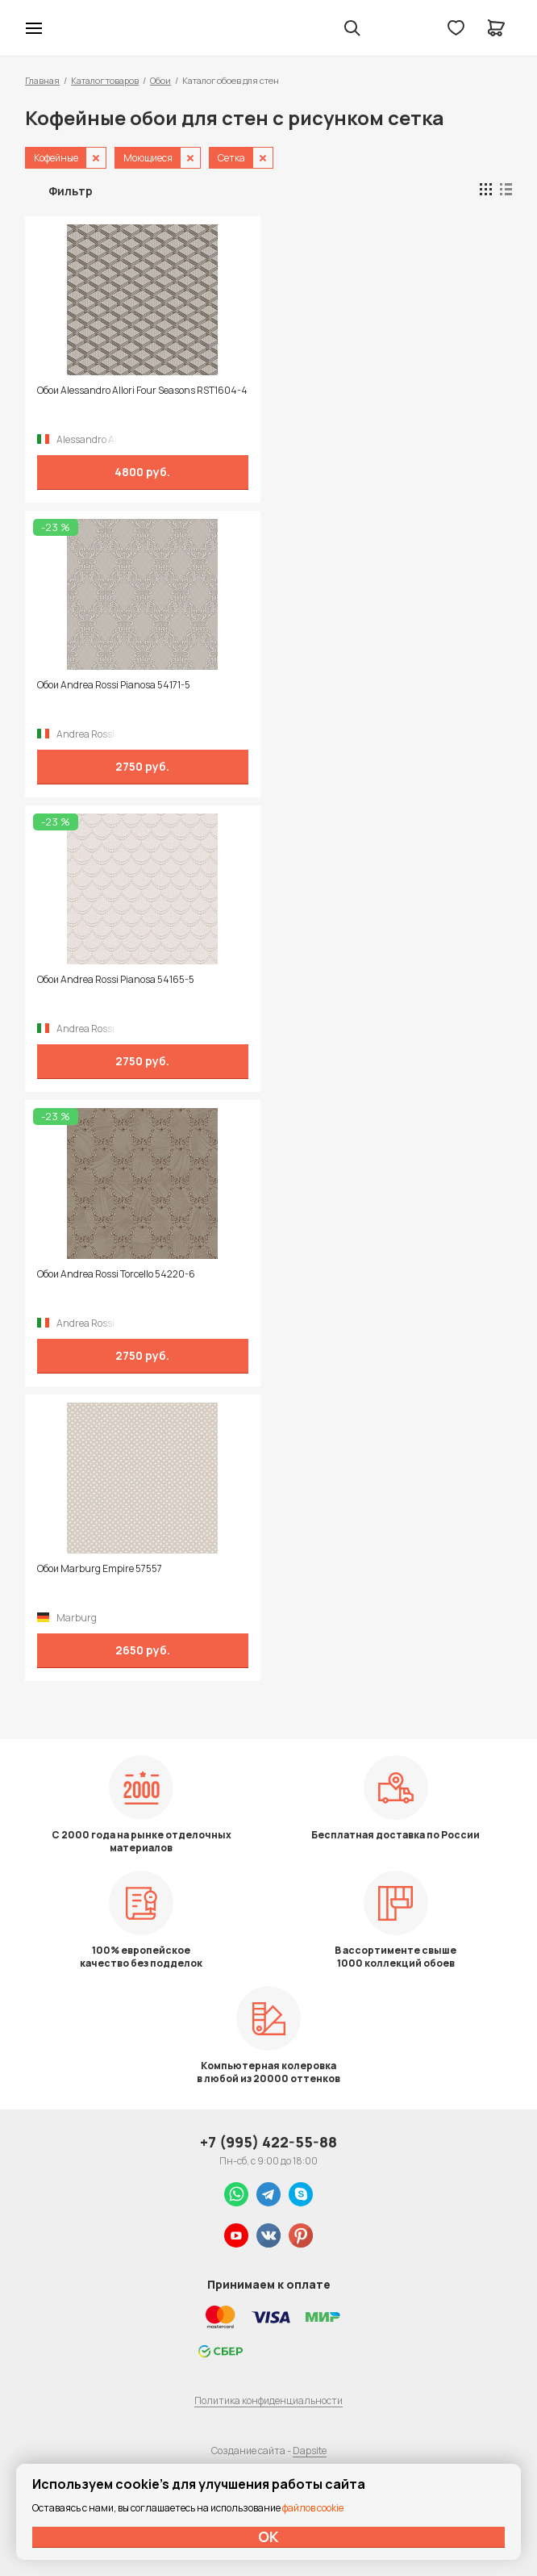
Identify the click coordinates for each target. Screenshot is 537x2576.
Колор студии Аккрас (76, 28)
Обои (160, 80)
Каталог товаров (105, 80)
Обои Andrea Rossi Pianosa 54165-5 (115, 979)
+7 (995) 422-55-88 (268, 2142)
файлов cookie (312, 2508)
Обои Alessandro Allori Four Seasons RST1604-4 (142, 390)
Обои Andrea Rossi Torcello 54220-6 (116, 1274)
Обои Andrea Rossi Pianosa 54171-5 (113, 685)
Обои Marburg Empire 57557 (99, 1568)
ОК (268, 2536)
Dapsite (310, 2450)
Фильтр (70, 191)
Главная (42, 80)
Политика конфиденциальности (268, 2400)
